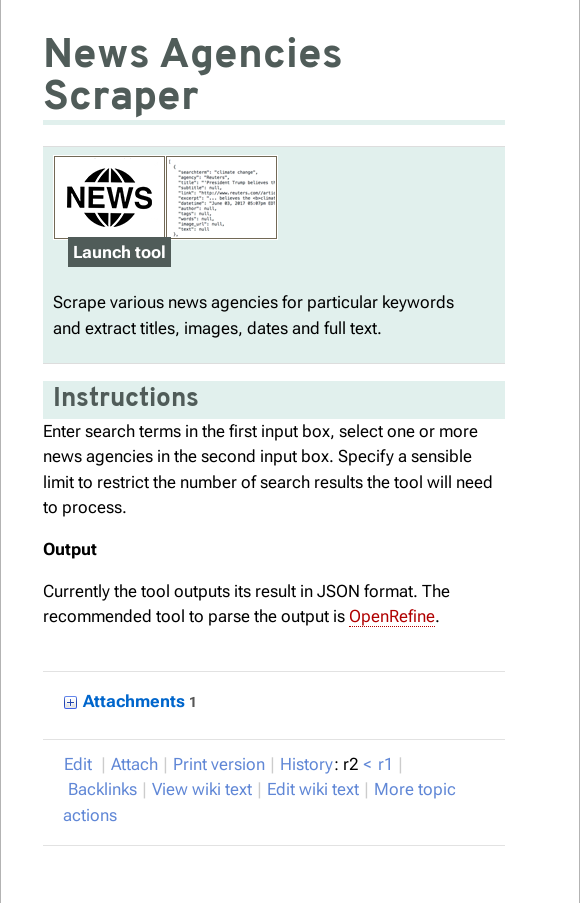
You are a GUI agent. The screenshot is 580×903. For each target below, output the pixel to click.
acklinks (102, 789)
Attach (134, 764)
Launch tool (119, 252)
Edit (80, 764)
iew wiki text (202, 789)
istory (306, 764)
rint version (219, 764)
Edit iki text (313, 789)
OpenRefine (392, 616)
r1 (385, 764)
